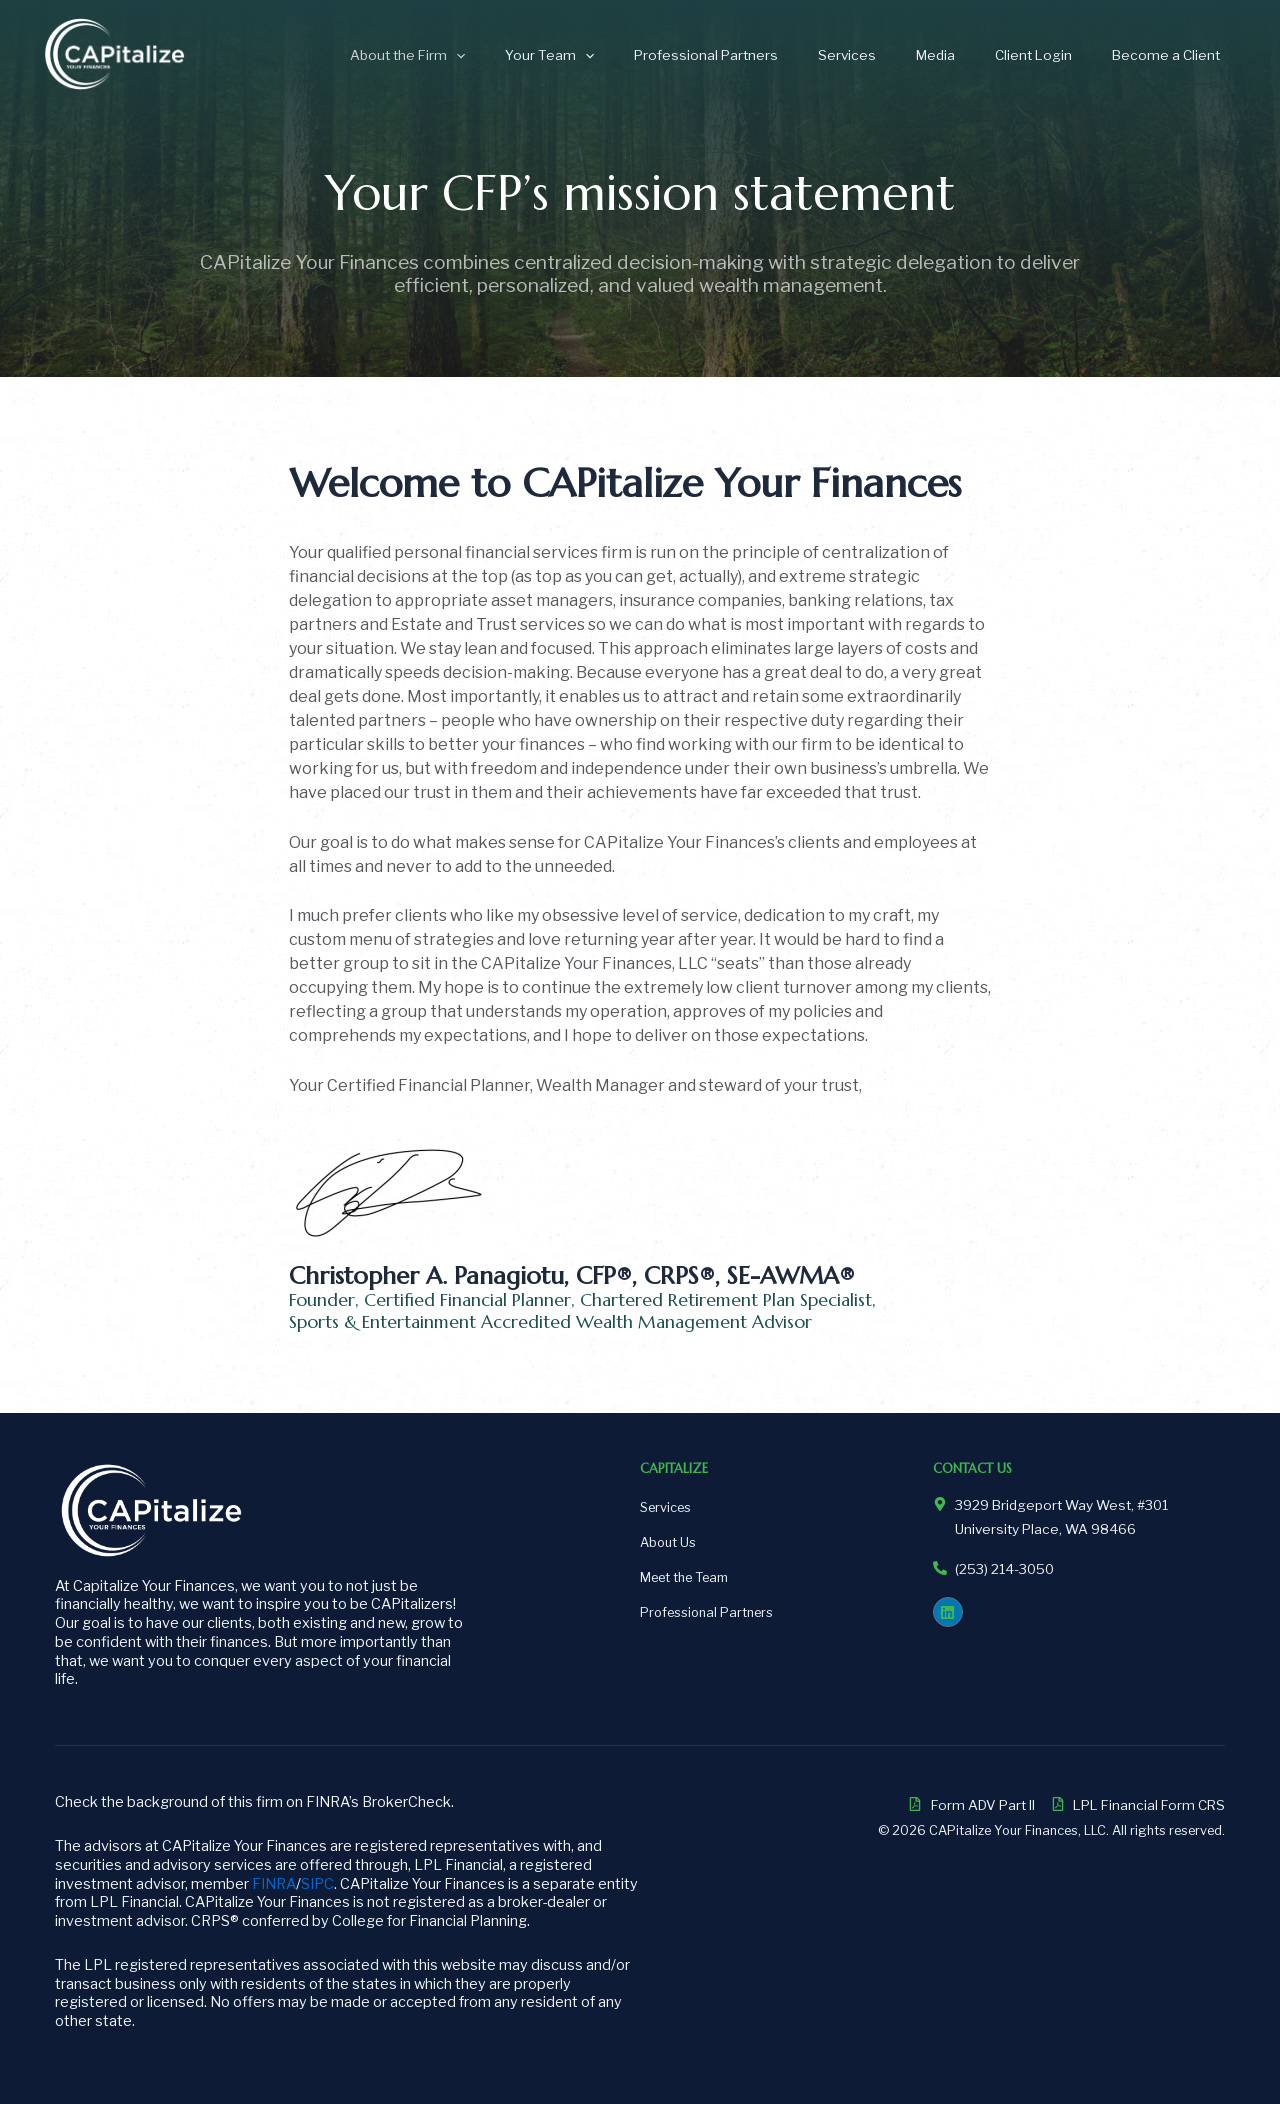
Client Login (1052, 55)
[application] (539, 55)
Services (892, 55)
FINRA (274, 1884)
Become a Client (1172, 55)
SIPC (317, 1884)
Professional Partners (764, 55)
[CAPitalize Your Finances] (115, 53)
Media (967, 55)
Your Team (619, 55)
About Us (668, 1542)
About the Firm (490, 55)
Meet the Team (684, 1577)
